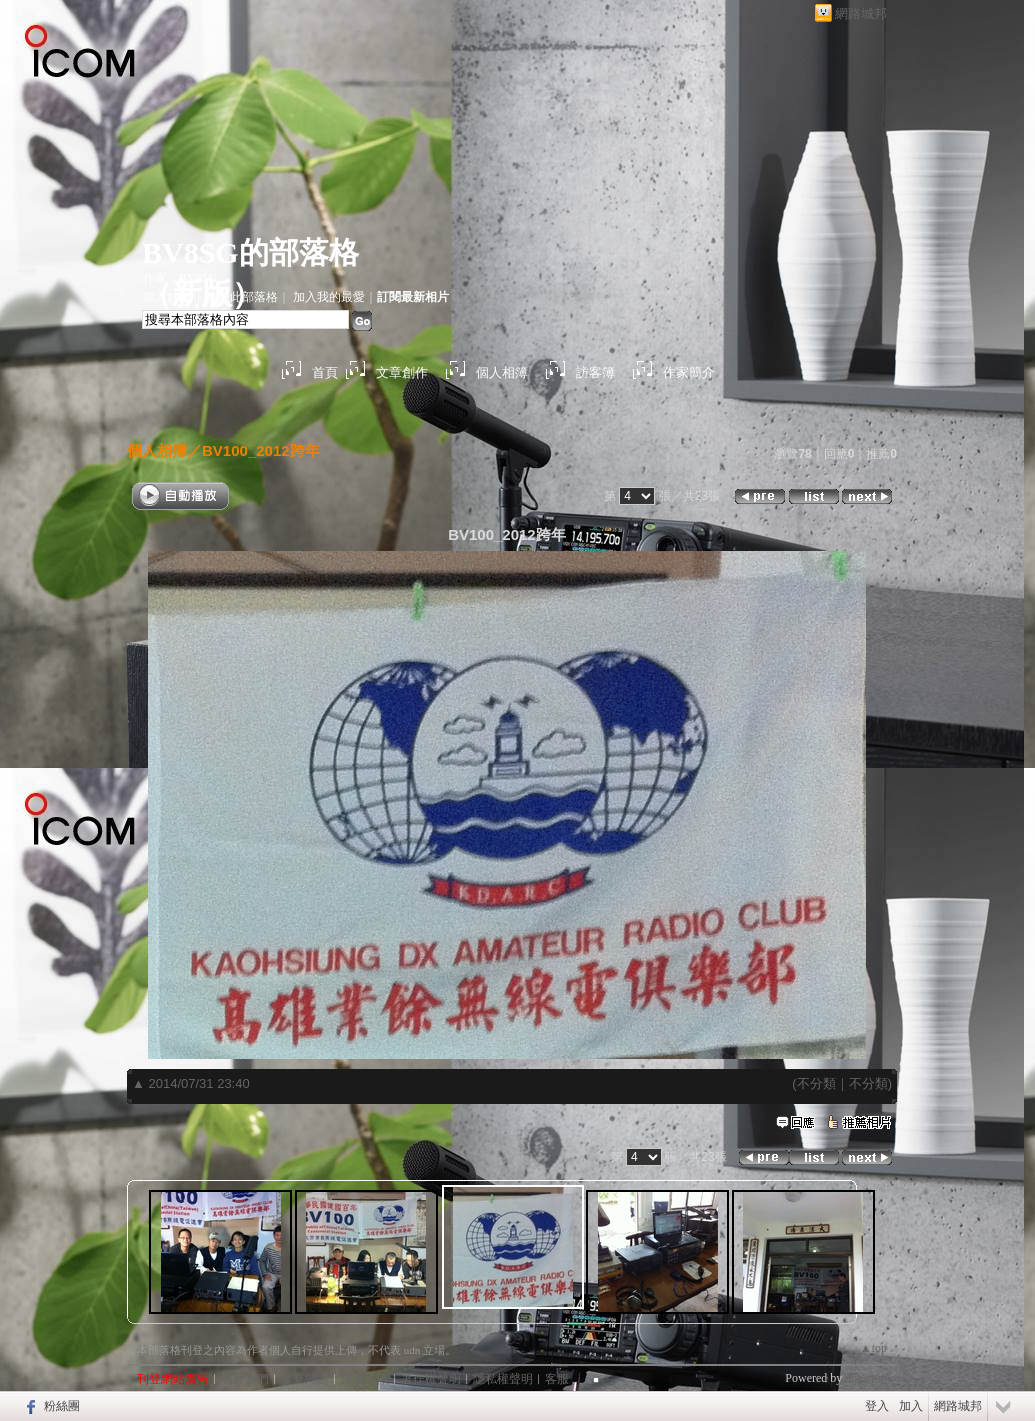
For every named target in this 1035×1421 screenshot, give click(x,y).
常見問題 (305, 1379)
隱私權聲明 (503, 1379)
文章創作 (402, 372)
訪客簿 (595, 372)
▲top (873, 1348)
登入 (877, 1406)
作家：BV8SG (180, 278)
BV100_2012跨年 (261, 450)
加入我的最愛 (329, 297)
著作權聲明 (431, 1379)
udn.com (866, 1378)
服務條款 (365, 1379)
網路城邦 (861, 13)
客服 (557, 1379)
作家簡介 (689, 372)
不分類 (816, 1083)
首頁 (325, 372)
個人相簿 (502, 372)
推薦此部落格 (242, 297)
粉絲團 (62, 1406)
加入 (911, 1406)
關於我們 (245, 1379)
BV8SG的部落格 (250, 252)
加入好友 (167, 297)
